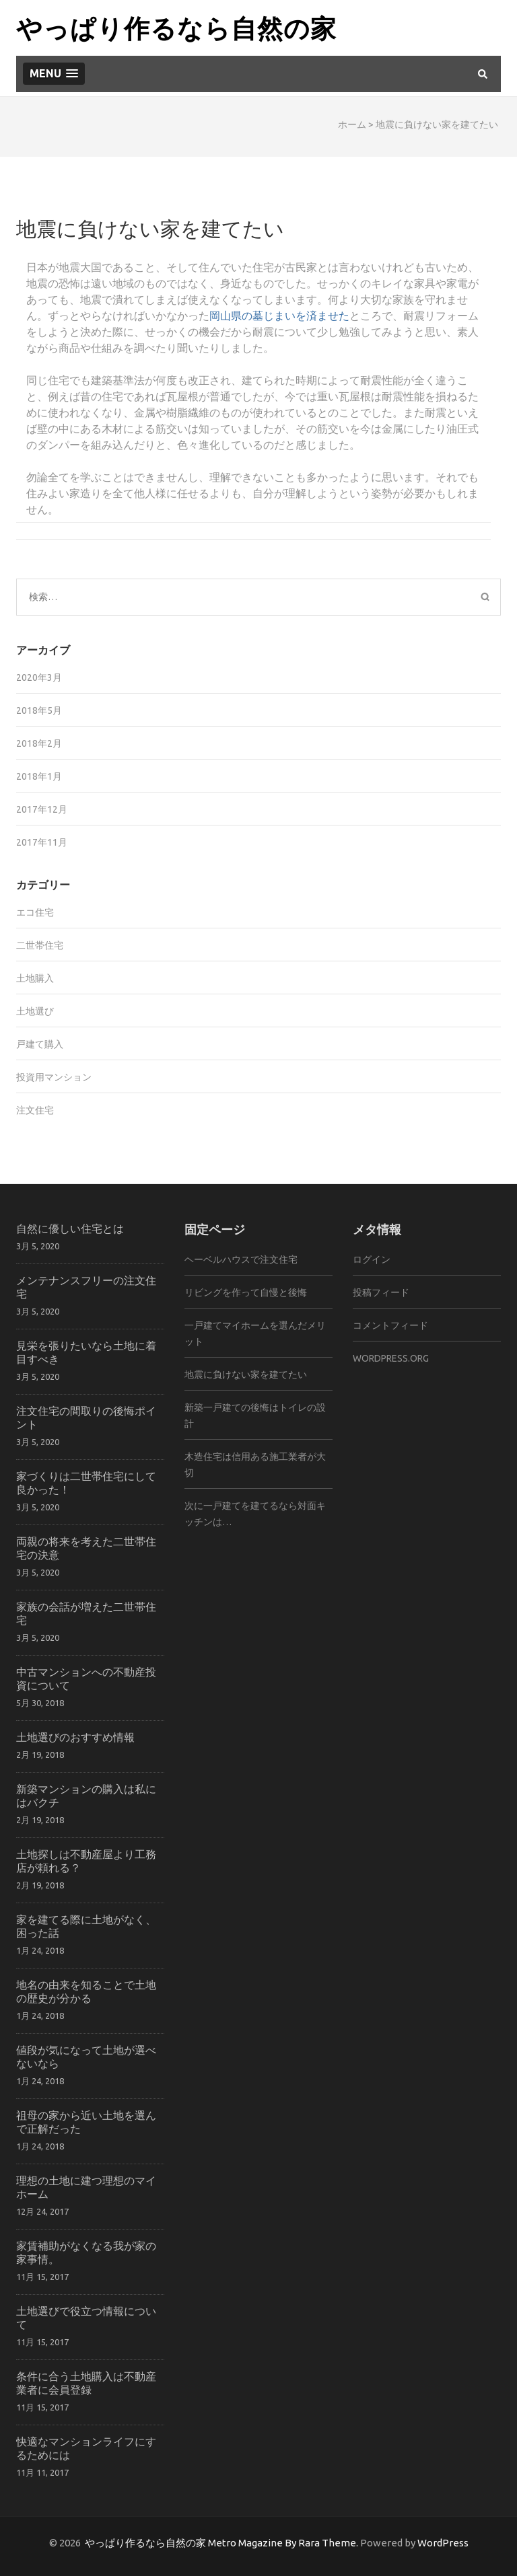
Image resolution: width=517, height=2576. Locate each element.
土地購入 (35, 978)
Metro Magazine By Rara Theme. (284, 2542)
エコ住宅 (35, 912)
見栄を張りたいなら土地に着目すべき (86, 1352)
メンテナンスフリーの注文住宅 (86, 1286)
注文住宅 (35, 1110)
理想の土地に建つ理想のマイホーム (86, 2187)
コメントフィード (390, 1325)
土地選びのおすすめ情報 (75, 1737)
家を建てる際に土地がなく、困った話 (86, 1926)
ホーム (352, 124)
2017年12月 (41, 809)
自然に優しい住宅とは (70, 1228)
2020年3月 (39, 677)
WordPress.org (391, 1358)
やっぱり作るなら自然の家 (176, 27)
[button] (54, 74)
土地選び (35, 1011)
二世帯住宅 (39, 945)
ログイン (371, 1259)
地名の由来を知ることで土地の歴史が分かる (86, 1991)
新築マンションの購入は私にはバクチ (86, 1795)
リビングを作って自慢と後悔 (245, 1292)
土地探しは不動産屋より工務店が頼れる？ (86, 1860)
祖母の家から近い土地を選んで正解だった (86, 2121)
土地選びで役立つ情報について (86, 2317)
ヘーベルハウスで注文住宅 (241, 1259)
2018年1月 (39, 776)
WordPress (443, 2542)
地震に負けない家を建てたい (245, 1374)
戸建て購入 (39, 1044)
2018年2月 (39, 743)
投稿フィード (381, 1292)
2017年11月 (41, 842)
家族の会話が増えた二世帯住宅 (86, 1613)
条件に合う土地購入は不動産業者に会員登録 (86, 2382)
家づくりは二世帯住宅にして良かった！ (86, 1482)
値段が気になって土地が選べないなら (86, 2056)
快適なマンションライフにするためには (86, 2448)
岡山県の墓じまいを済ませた (279, 315)
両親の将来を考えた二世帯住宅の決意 (86, 1547)
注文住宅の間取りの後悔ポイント (86, 1417)
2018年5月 (39, 710)
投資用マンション (54, 1077)
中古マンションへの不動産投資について (86, 1678)
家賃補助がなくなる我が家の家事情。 (86, 2252)
